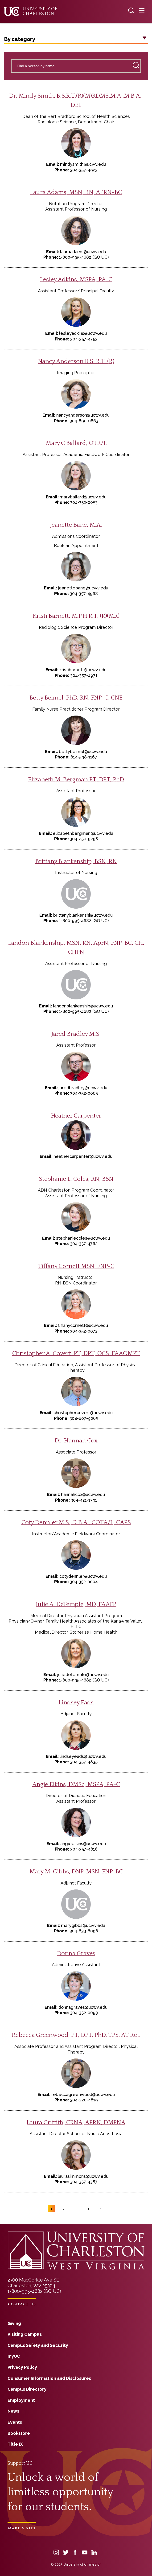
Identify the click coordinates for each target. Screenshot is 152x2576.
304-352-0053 (84, 502)
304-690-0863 (84, 420)
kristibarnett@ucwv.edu (83, 669)
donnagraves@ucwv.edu (82, 2007)
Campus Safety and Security (38, 2345)
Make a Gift (22, 2528)
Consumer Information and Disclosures (49, 2378)
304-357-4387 (84, 2181)
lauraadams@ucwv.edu (83, 251)
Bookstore (19, 2433)
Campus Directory (27, 2389)
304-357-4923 (84, 169)
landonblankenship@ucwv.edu (83, 1005)
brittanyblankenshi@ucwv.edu (83, 915)
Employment (21, 2400)
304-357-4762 (84, 1243)
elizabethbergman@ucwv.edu (83, 833)
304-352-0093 (84, 2012)
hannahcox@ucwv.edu (83, 1494)
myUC (14, 2356)
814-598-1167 (83, 756)
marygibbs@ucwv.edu (83, 1925)
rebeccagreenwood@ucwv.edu (83, 2094)
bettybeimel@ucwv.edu (83, 751)
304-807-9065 (84, 1418)
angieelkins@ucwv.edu (83, 1843)
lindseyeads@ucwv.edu (83, 1756)
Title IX (15, 2444)
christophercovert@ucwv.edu (83, 1412)
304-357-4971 (83, 675)
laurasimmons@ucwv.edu (83, 2176)
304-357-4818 (84, 1849)
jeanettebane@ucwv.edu (83, 587)
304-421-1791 (84, 1500)
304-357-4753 (84, 338)
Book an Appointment (76, 545)
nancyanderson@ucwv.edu (83, 415)
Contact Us (22, 2304)
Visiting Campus (25, 2334)
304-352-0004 (84, 1581)
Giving (14, 2323)
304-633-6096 (84, 1930)
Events (15, 2422)
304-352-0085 (84, 1093)
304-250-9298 (84, 838)
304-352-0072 (84, 1331)
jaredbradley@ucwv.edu (83, 1087)
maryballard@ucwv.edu (83, 496)
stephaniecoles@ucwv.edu (83, 1238)
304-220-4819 (84, 2099)
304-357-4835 (84, 1761)
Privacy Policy (22, 2367)
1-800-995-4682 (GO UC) (84, 257)
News (13, 2411)
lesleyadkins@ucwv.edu (83, 333)
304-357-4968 (84, 593)
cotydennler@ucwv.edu (83, 1576)
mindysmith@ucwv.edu (83, 164)
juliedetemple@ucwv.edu (83, 1674)
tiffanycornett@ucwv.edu (83, 1325)
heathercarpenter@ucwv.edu (82, 1156)
